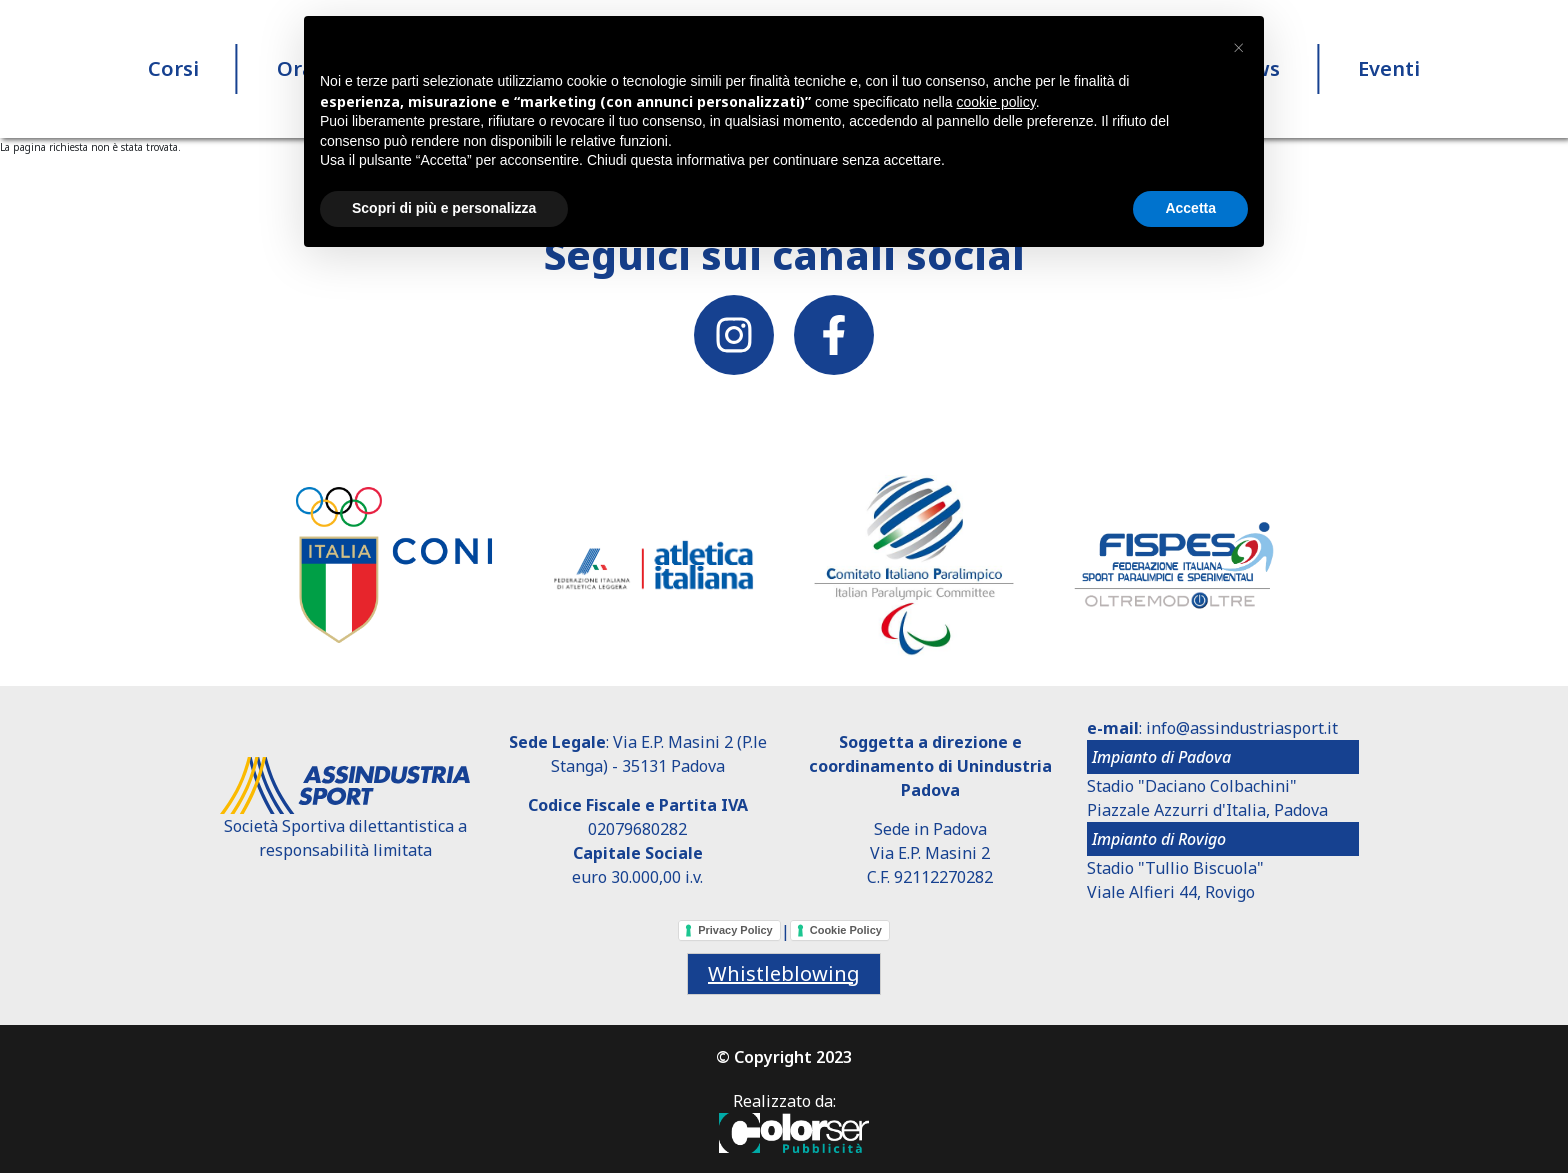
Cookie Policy (846, 930)
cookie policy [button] (996, 102)
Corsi (173, 69)
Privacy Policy (735, 930)
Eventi (1389, 69)
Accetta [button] (1190, 208)
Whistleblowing (784, 973)
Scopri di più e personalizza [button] (444, 208)
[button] (1238, 48)
